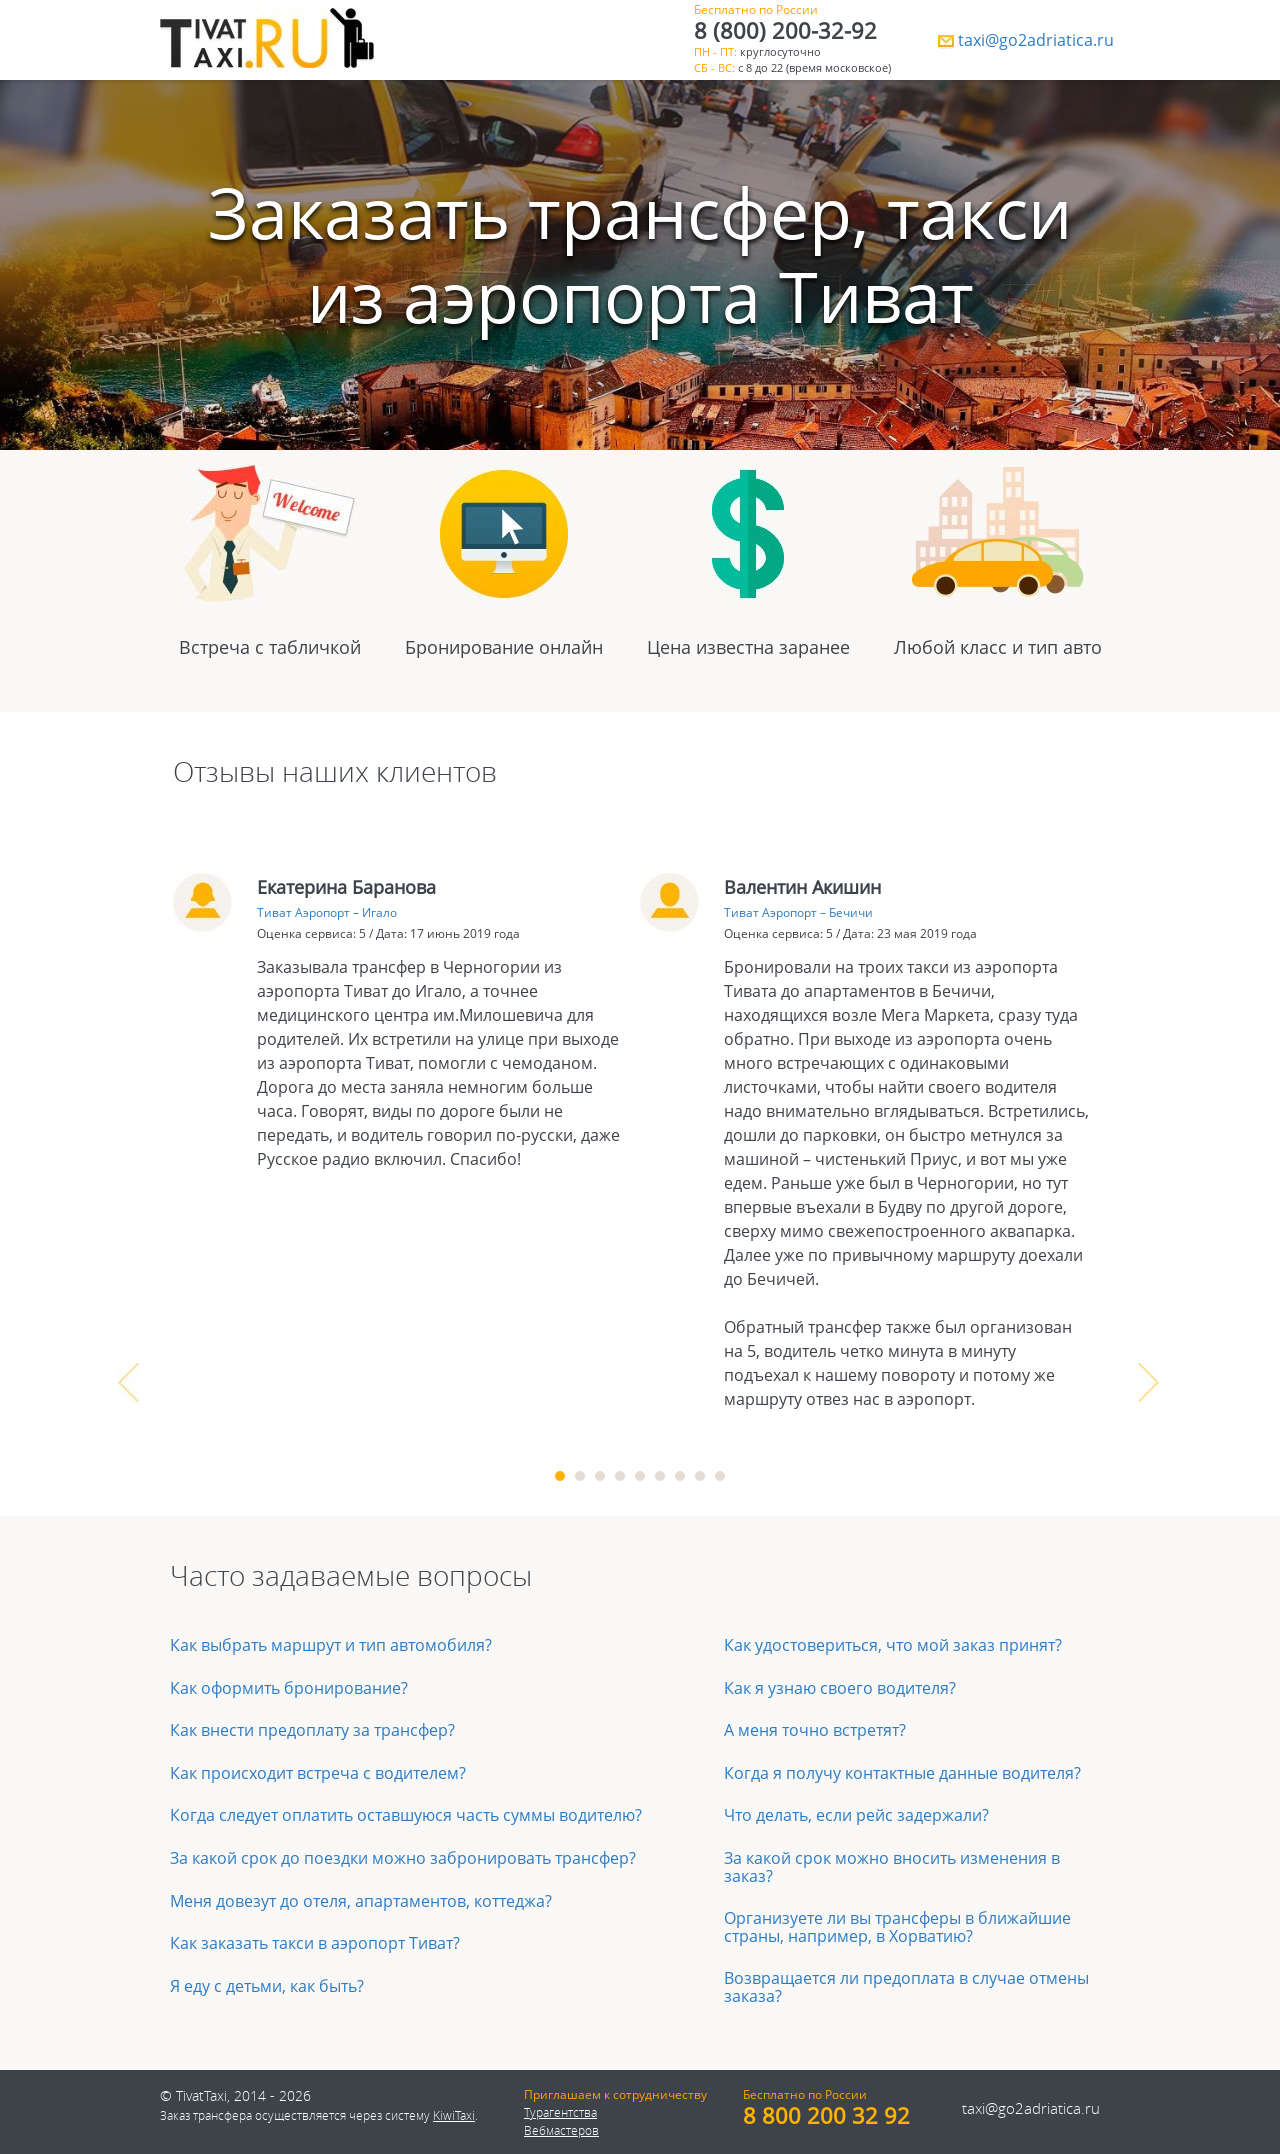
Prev (130, 1383)
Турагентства (560, 2112)
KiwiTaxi (454, 2115)
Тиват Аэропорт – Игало (327, 912)
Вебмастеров (561, 2130)
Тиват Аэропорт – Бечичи (798, 912)
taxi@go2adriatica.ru (1036, 41)
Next (1150, 1383)
